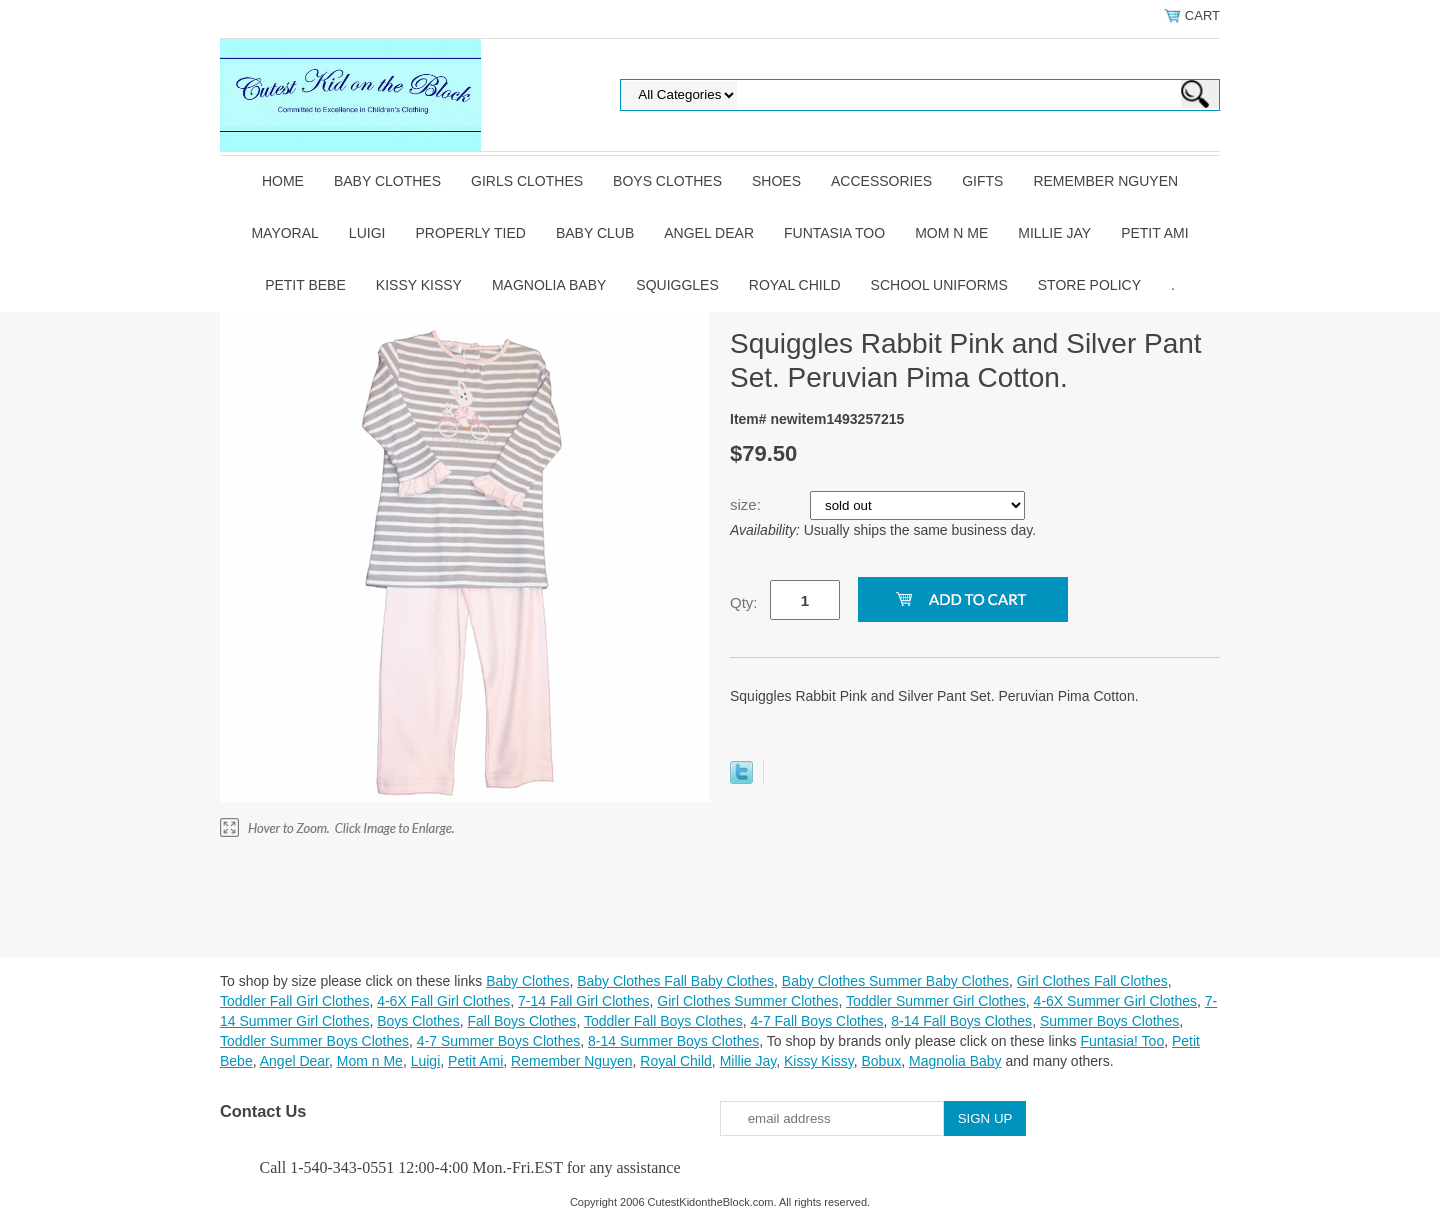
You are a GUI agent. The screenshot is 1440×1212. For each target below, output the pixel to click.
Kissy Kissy (419, 285)
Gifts (982, 181)
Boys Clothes (667, 181)
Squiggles (677, 285)
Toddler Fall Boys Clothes (663, 1021)
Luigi (367, 233)
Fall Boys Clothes (521, 1021)
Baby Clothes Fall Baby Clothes (675, 981)
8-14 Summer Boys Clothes (673, 1041)
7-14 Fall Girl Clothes (584, 1001)
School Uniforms (939, 285)
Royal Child (795, 285)
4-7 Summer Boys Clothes (498, 1041)
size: (747, 504)
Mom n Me (951, 233)
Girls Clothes (527, 181)
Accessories (881, 181)
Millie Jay (1054, 233)
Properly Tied (470, 233)
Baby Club (595, 233)
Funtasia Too (834, 233)
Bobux (881, 1061)
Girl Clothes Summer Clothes (747, 1001)
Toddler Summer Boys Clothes (314, 1041)
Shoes (776, 181)
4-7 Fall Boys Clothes (816, 1021)
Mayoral (284, 233)
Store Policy (1089, 285)
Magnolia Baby (549, 285)
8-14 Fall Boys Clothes (961, 1021)
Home (283, 181)
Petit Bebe (305, 285)
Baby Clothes (387, 181)
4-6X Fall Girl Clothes (443, 1001)
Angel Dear (709, 233)
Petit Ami (1154, 233)
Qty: (744, 602)
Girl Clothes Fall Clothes (1092, 981)
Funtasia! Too (1122, 1041)
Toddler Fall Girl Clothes (294, 1001)
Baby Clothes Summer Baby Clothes (895, 981)
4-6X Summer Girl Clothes (1115, 1001)
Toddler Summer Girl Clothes (936, 1001)
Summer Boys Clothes (1109, 1021)
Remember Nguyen (1105, 181)
